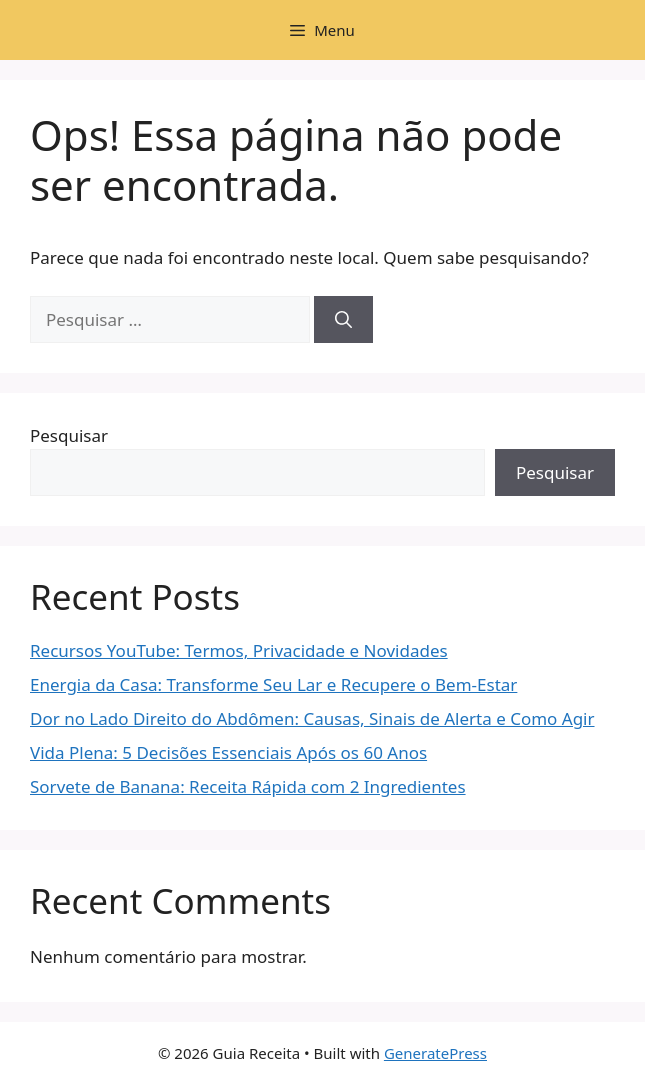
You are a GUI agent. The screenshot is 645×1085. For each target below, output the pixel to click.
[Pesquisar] (343, 320)
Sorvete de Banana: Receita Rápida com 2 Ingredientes (248, 786)
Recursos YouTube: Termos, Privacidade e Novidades (239, 650)
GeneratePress (435, 1053)
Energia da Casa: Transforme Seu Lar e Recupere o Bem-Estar (273, 684)
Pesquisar (69, 435)
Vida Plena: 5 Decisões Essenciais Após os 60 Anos (228, 752)
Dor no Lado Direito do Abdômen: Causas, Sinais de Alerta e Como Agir (312, 718)
